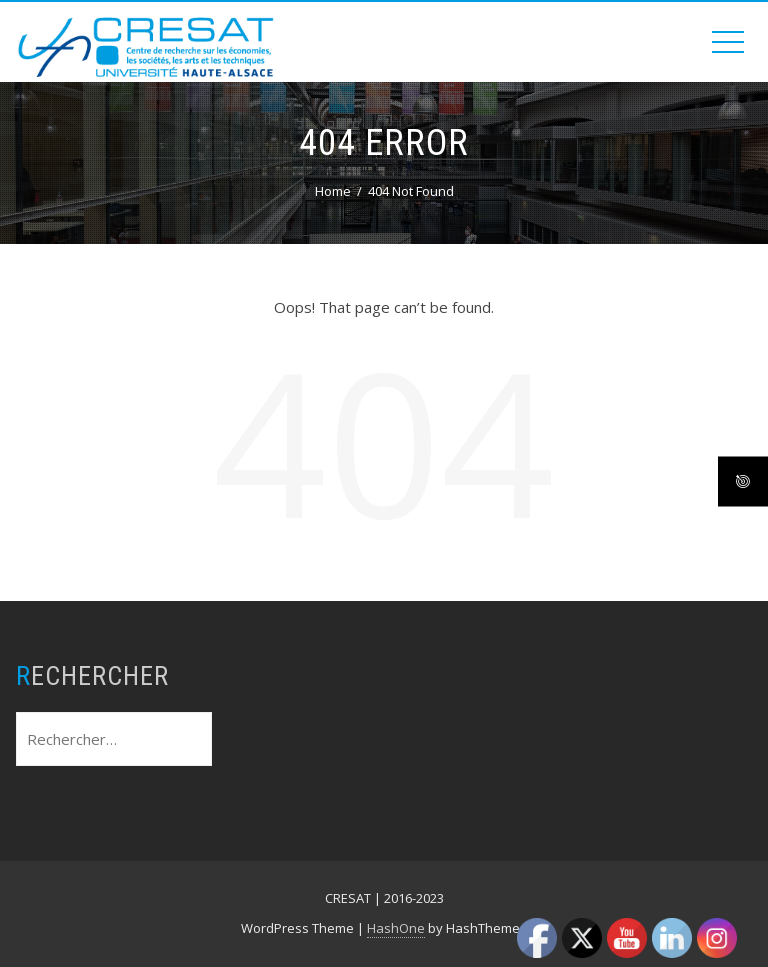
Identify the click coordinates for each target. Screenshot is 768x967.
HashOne (396, 928)
